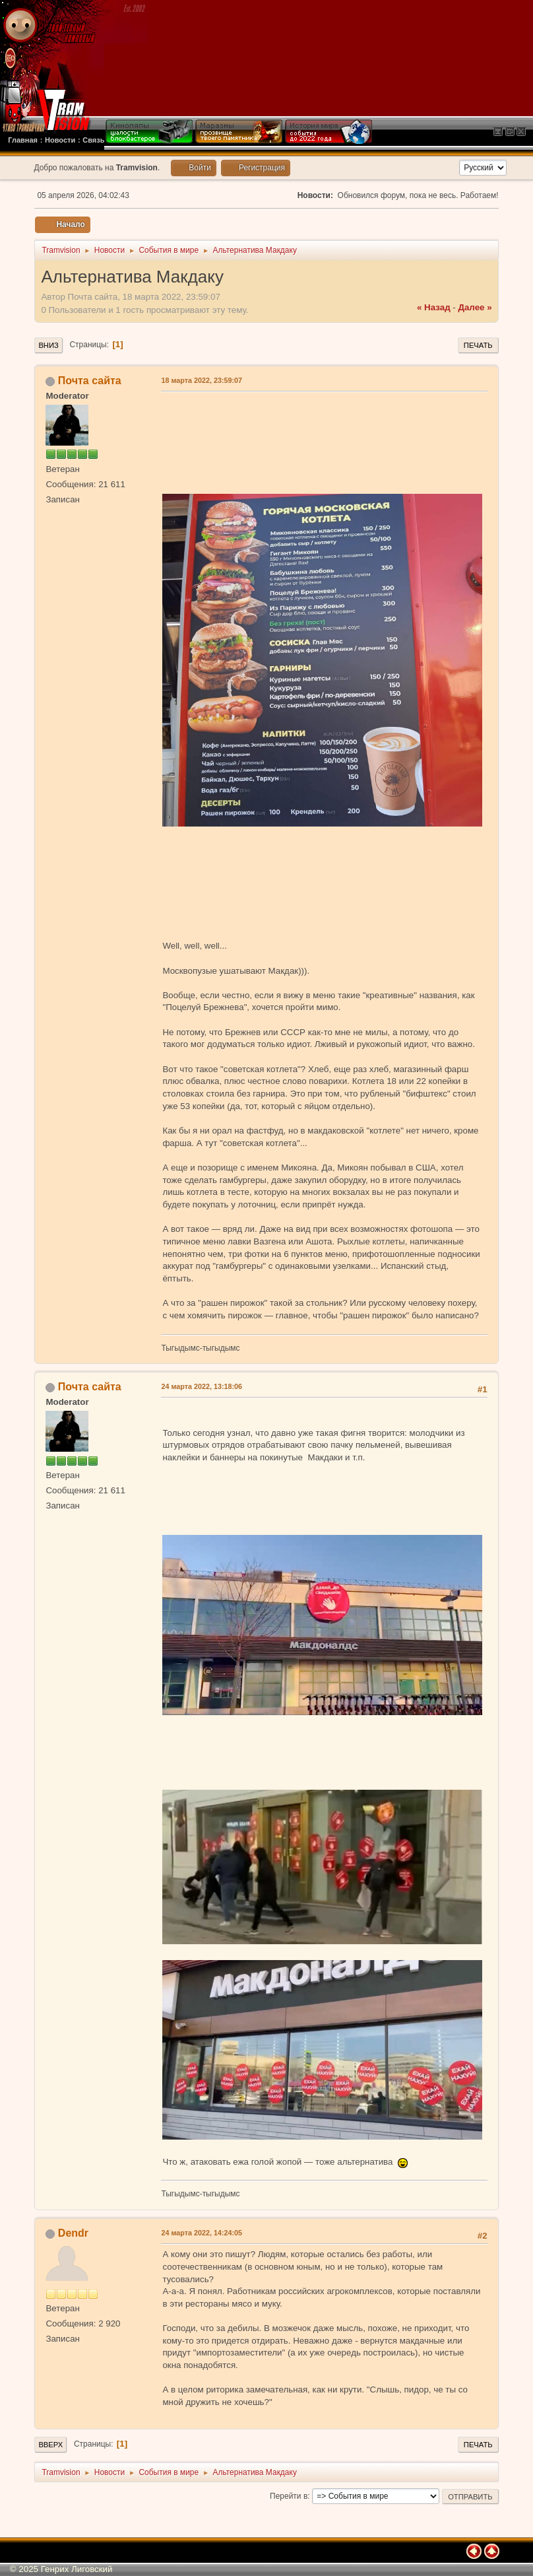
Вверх (50, 2445)
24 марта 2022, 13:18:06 (201, 1386)
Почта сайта (89, 380)
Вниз (48, 345)
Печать (478, 345)
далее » (474, 307)
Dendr (73, 2233)
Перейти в (288, 2496)
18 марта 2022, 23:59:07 (201, 380)
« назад (434, 307)
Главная (23, 140)
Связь (93, 140)
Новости (60, 140)
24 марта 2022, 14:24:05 (201, 2233)
